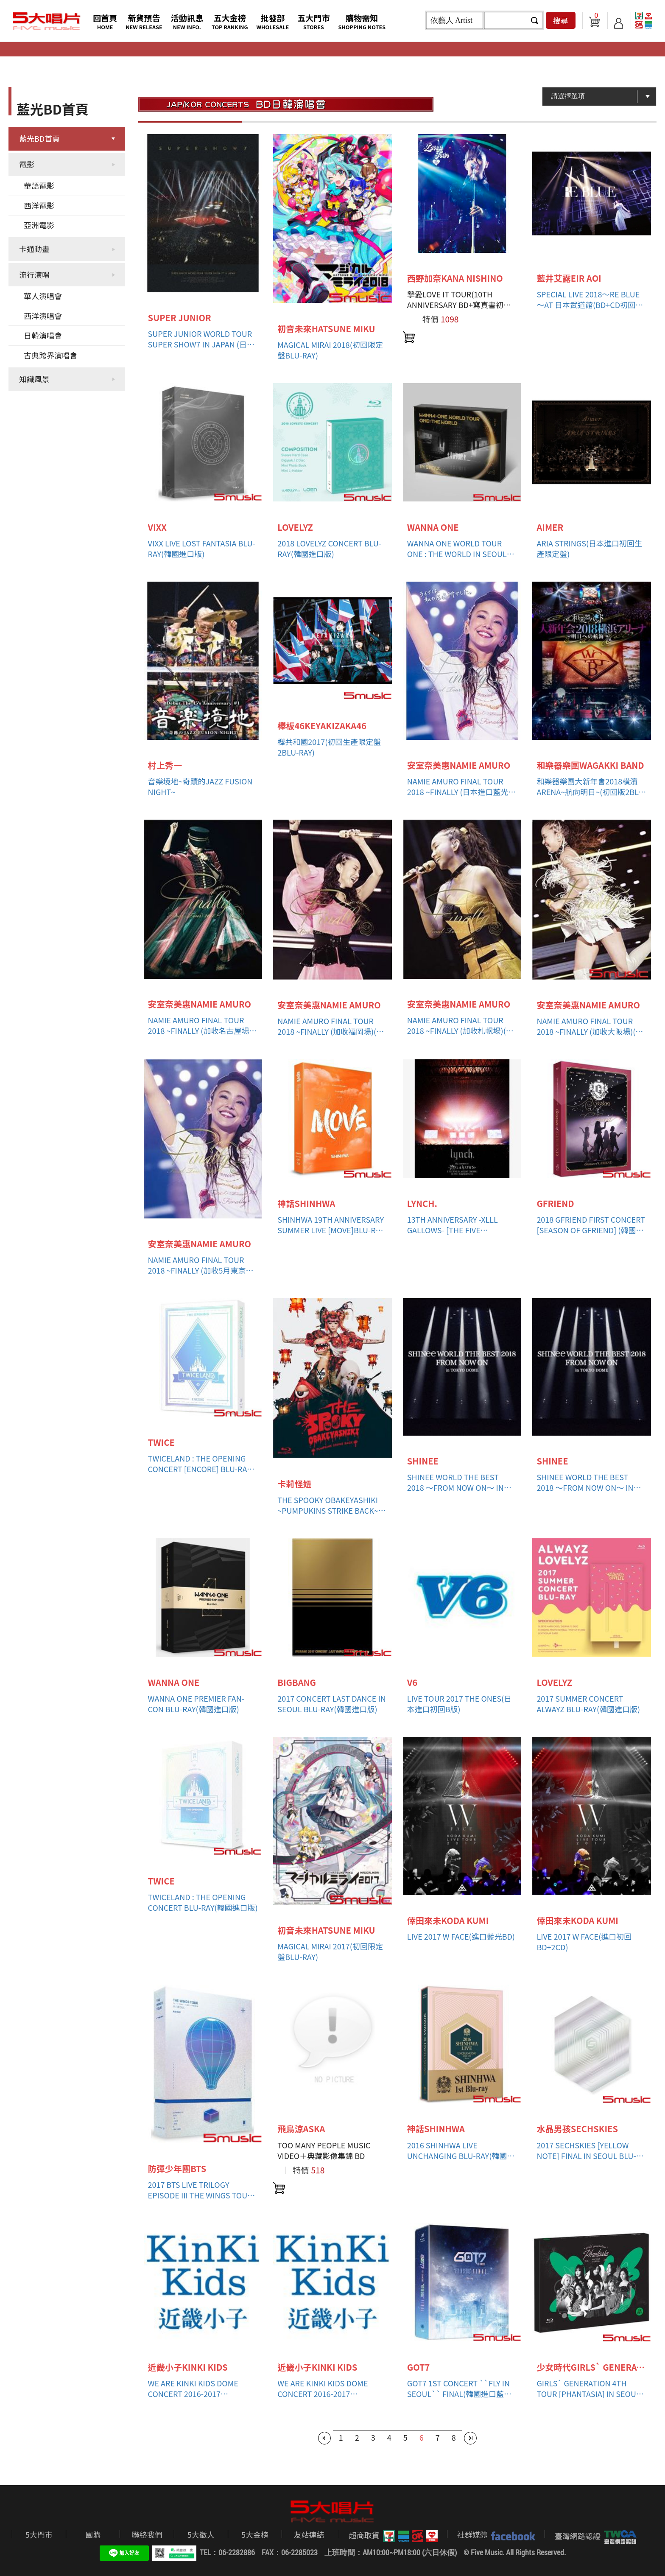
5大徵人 (201, 2534)
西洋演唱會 (43, 315)
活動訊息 (187, 21)
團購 (93, 2534)
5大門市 (39, 2534)
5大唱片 (47, 21)
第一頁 (324, 2438)
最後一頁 (470, 2438)
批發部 (273, 21)
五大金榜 (230, 21)
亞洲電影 (39, 224)
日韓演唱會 (43, 335)
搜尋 (560, 20)
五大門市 (313, 21)
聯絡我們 (146, 2534)
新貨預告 (144, 21)
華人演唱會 (43, 295)
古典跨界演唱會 (50, 355)
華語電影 (39, 185)
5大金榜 (254, 2534)
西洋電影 (39, 205)
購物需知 (362, 21)
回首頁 (105, 21)
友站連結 (308, 2534)
